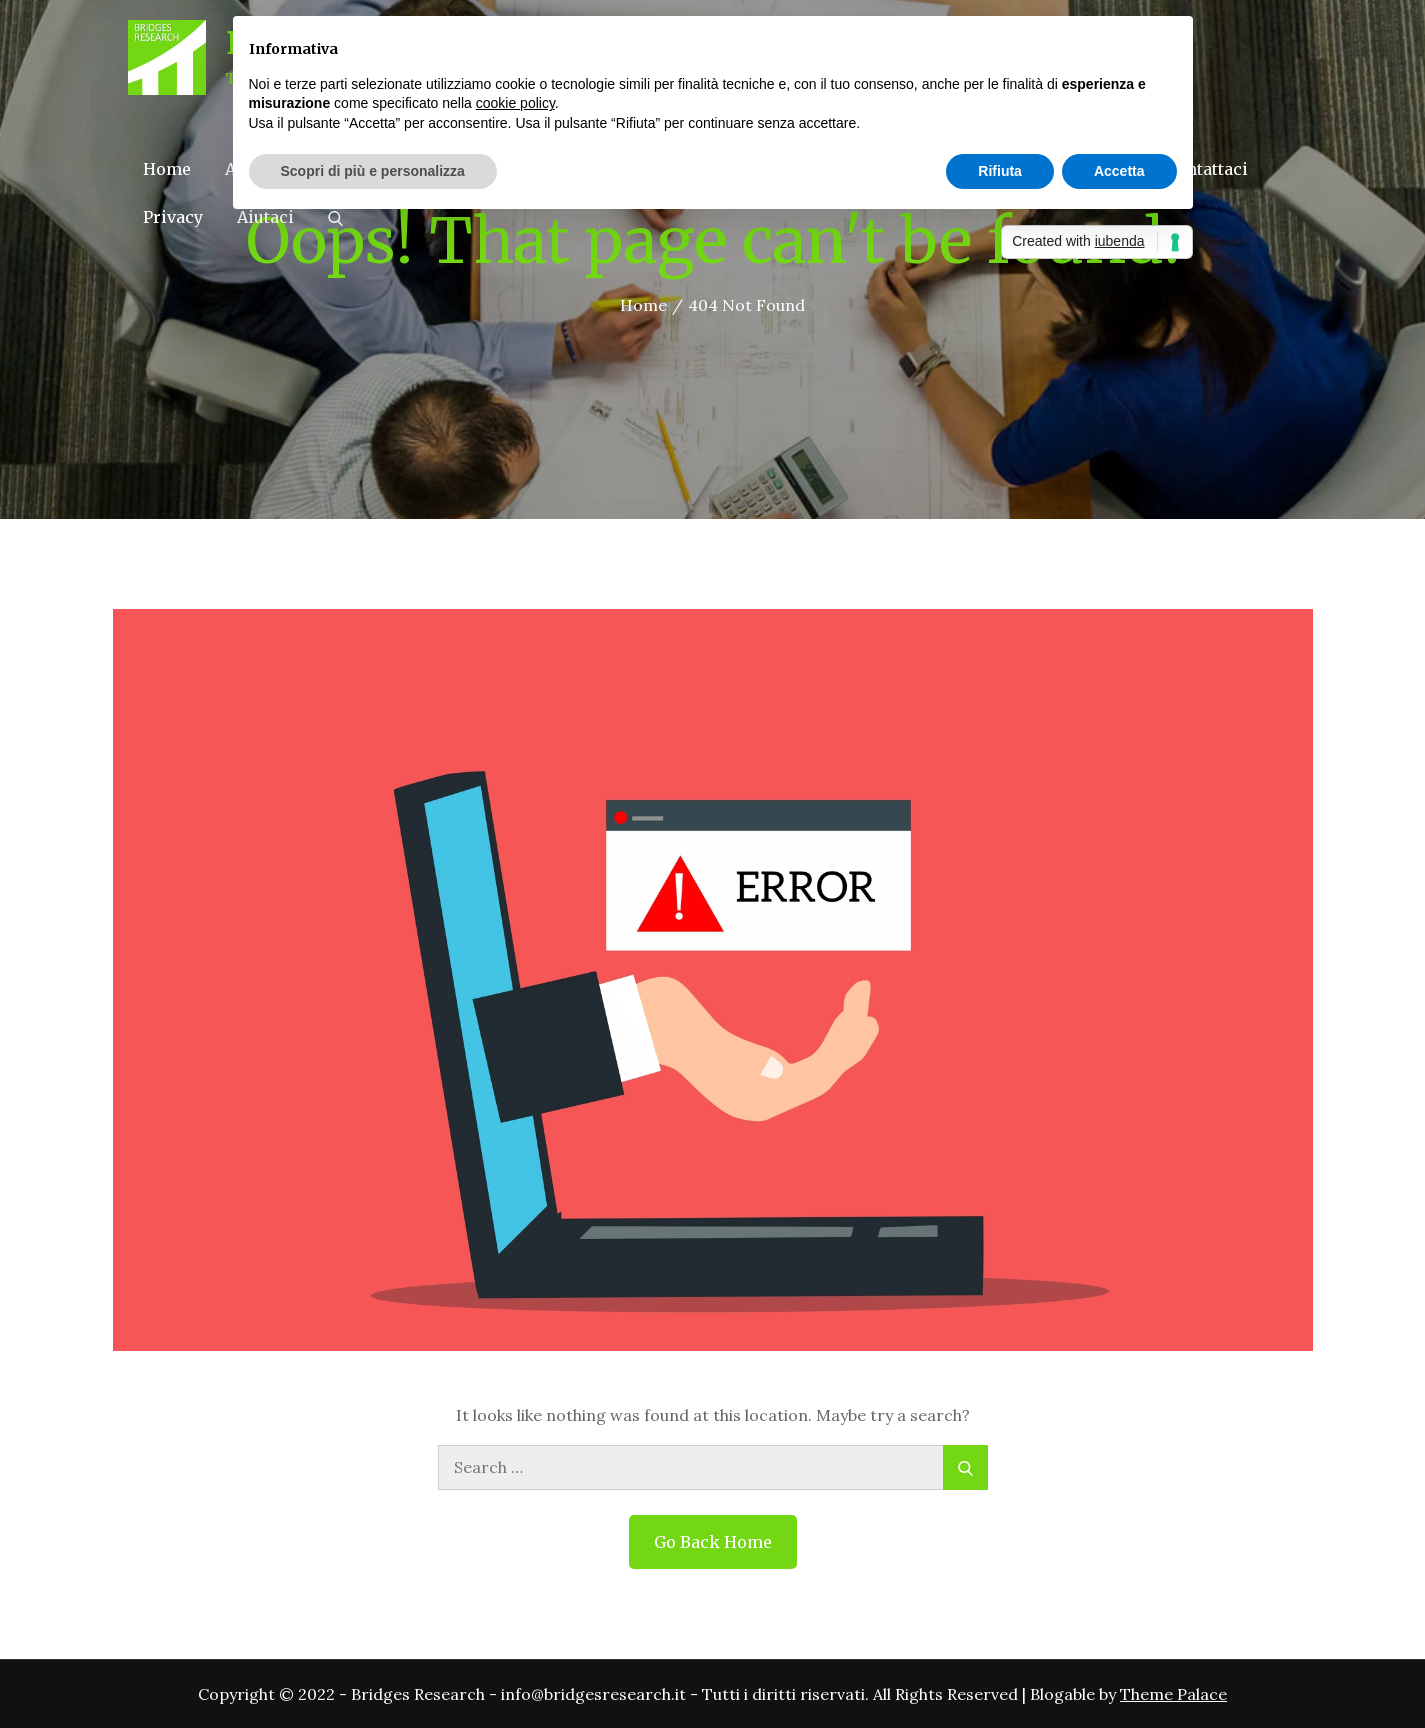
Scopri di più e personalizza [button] (373, 171)
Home (167, 169)
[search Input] (713, 1467)
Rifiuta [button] (1000, 171)
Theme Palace (1173, 1694)
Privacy (173, 217)
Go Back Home (713, 1542)
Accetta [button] (1119, 171)
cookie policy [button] (515, 103)
